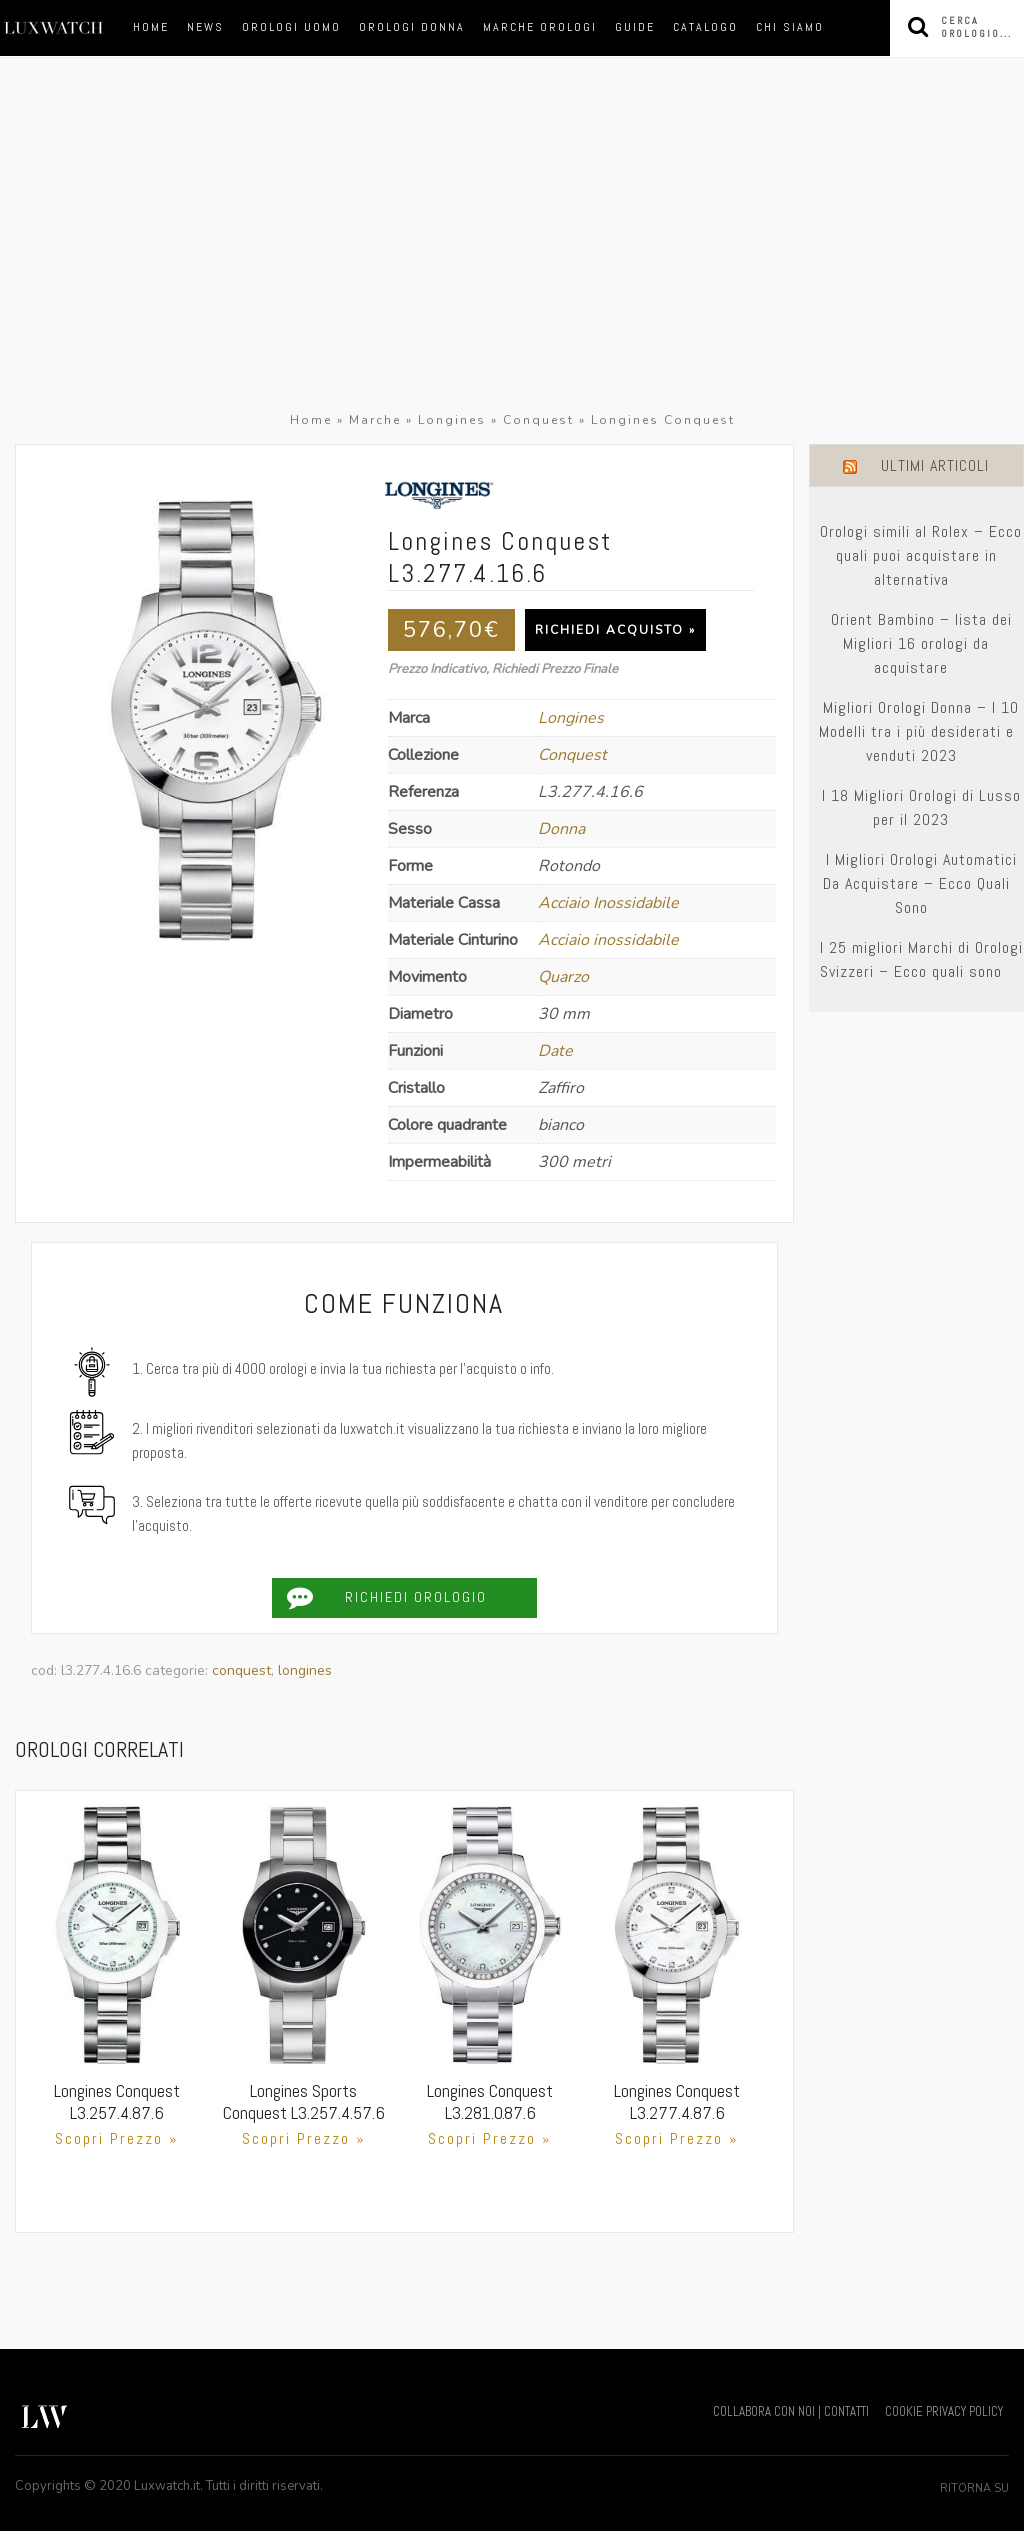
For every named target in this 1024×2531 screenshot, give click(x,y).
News (205, 27)
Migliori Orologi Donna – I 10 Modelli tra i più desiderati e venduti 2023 (919, 731)
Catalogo (705, 27)
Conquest (538, 420)
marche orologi (540, 27)
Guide (635, 27)
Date (555, 1051)
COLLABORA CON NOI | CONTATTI (791, 2411)
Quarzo (563, 977)
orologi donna (412, 27)
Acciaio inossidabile (608, 940)
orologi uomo (291, 27)
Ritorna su (974, 2488)
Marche (375, 420)
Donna (561, 829)
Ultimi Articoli (935, 465)
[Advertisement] (512, 258)
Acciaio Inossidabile (608, 903)
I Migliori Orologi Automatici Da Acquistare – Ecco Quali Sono (920, 883)
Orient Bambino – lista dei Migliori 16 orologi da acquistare (921, 643)
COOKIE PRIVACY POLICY (944, 2411)
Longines (452, 420)
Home (151, 27)
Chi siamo (790, 27)
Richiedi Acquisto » (615, 630)
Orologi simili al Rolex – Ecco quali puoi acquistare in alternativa (921, 555)
